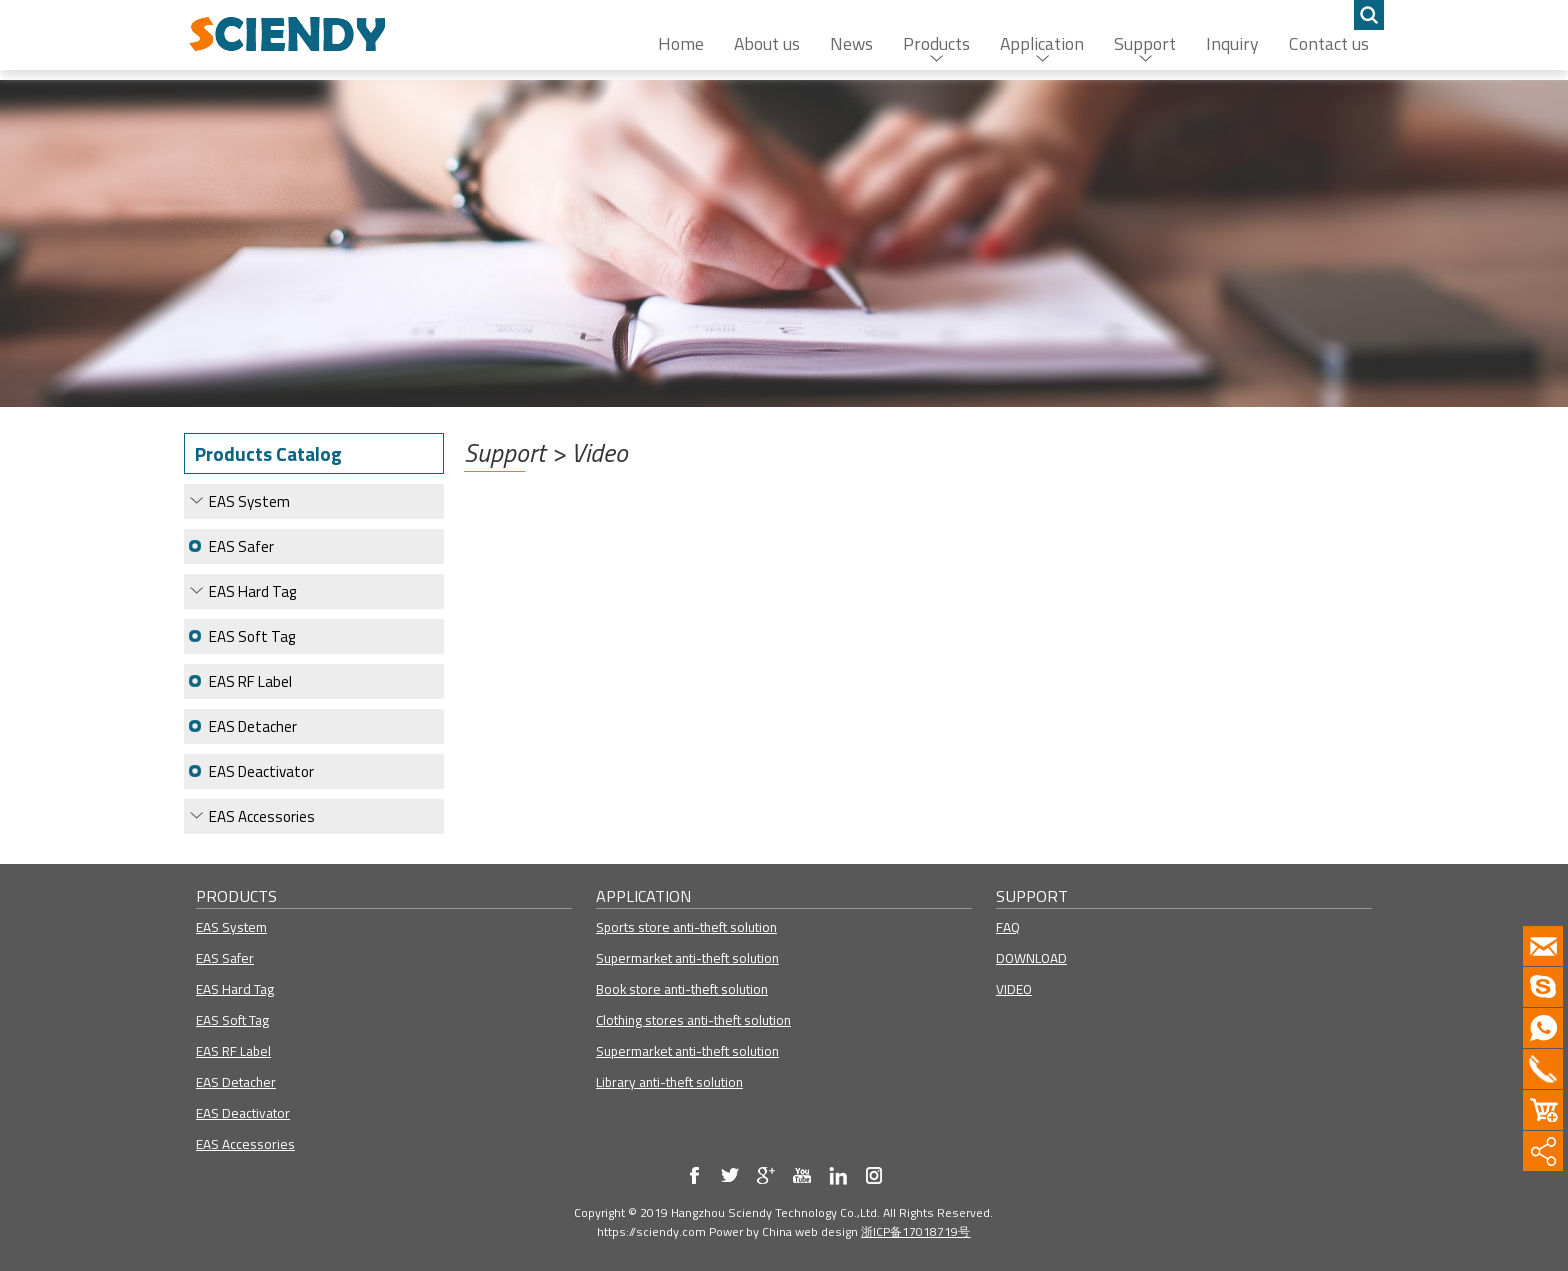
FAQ (1008, 927)
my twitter (730, 1175)
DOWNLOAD (1031, 958)
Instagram (874, 1175)
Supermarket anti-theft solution (687, 958)
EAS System (249, 501)
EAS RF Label (250, 681)
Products (936, 43)
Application (1042, 43)
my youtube (802, 1175)
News (851, 43)
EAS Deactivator (261, 771)
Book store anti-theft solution (682, 989)
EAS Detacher (253, 726)
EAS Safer (241, 546)
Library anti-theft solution (669, 1082)
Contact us (1329, 43)
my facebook (694, 1175)
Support (1145, 43)
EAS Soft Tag (252, 636)
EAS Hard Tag (252, 591)
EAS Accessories (262, 816)
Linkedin (838, 1175)
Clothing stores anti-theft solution (693, 1020)
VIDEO (1014, 989)
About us (767, 43)
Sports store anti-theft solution (686, 927)
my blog (766, 1175)
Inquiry (1232, 43)
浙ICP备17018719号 (915, 1231)
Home (681, 43)
